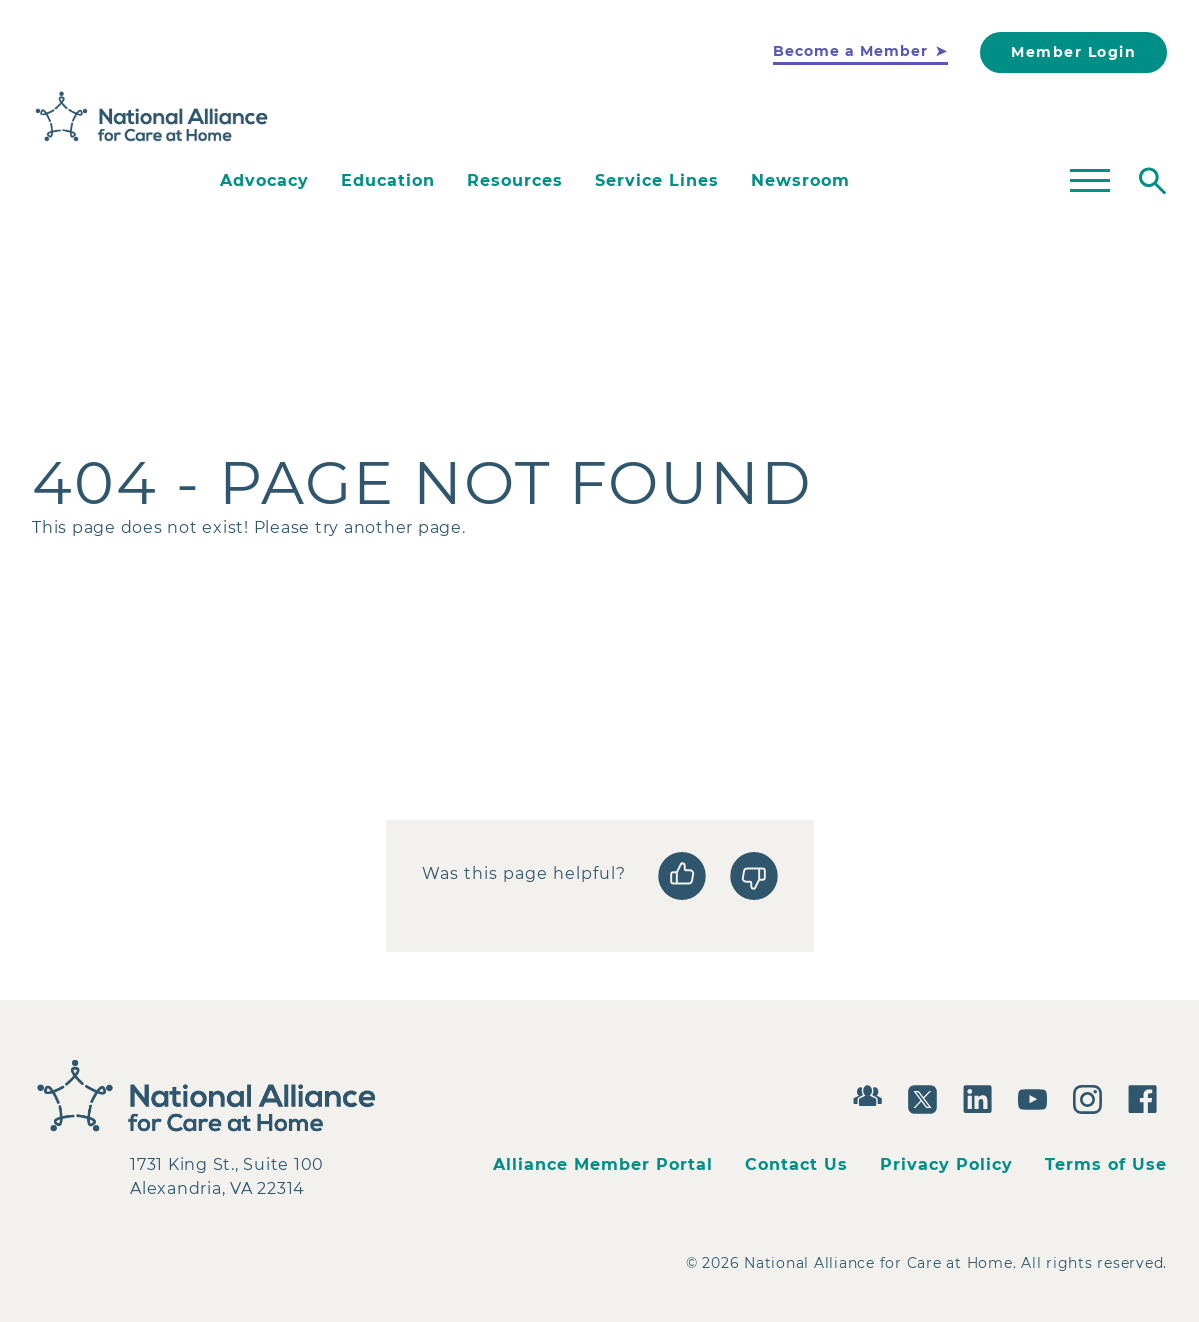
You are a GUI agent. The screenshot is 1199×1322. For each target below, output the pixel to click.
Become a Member (850, 51)
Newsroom (800, 180)
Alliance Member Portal (603, 1164)
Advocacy (264, 180)
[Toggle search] (1152, 181)
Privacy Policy (946, 1164)
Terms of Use (1106, 1164)
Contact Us (796, 1164)
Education (388, 180)
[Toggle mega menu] (1090, 181)
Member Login (1073, 52)
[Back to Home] (152, 117)
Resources (515, 180)
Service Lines (657, 180)
